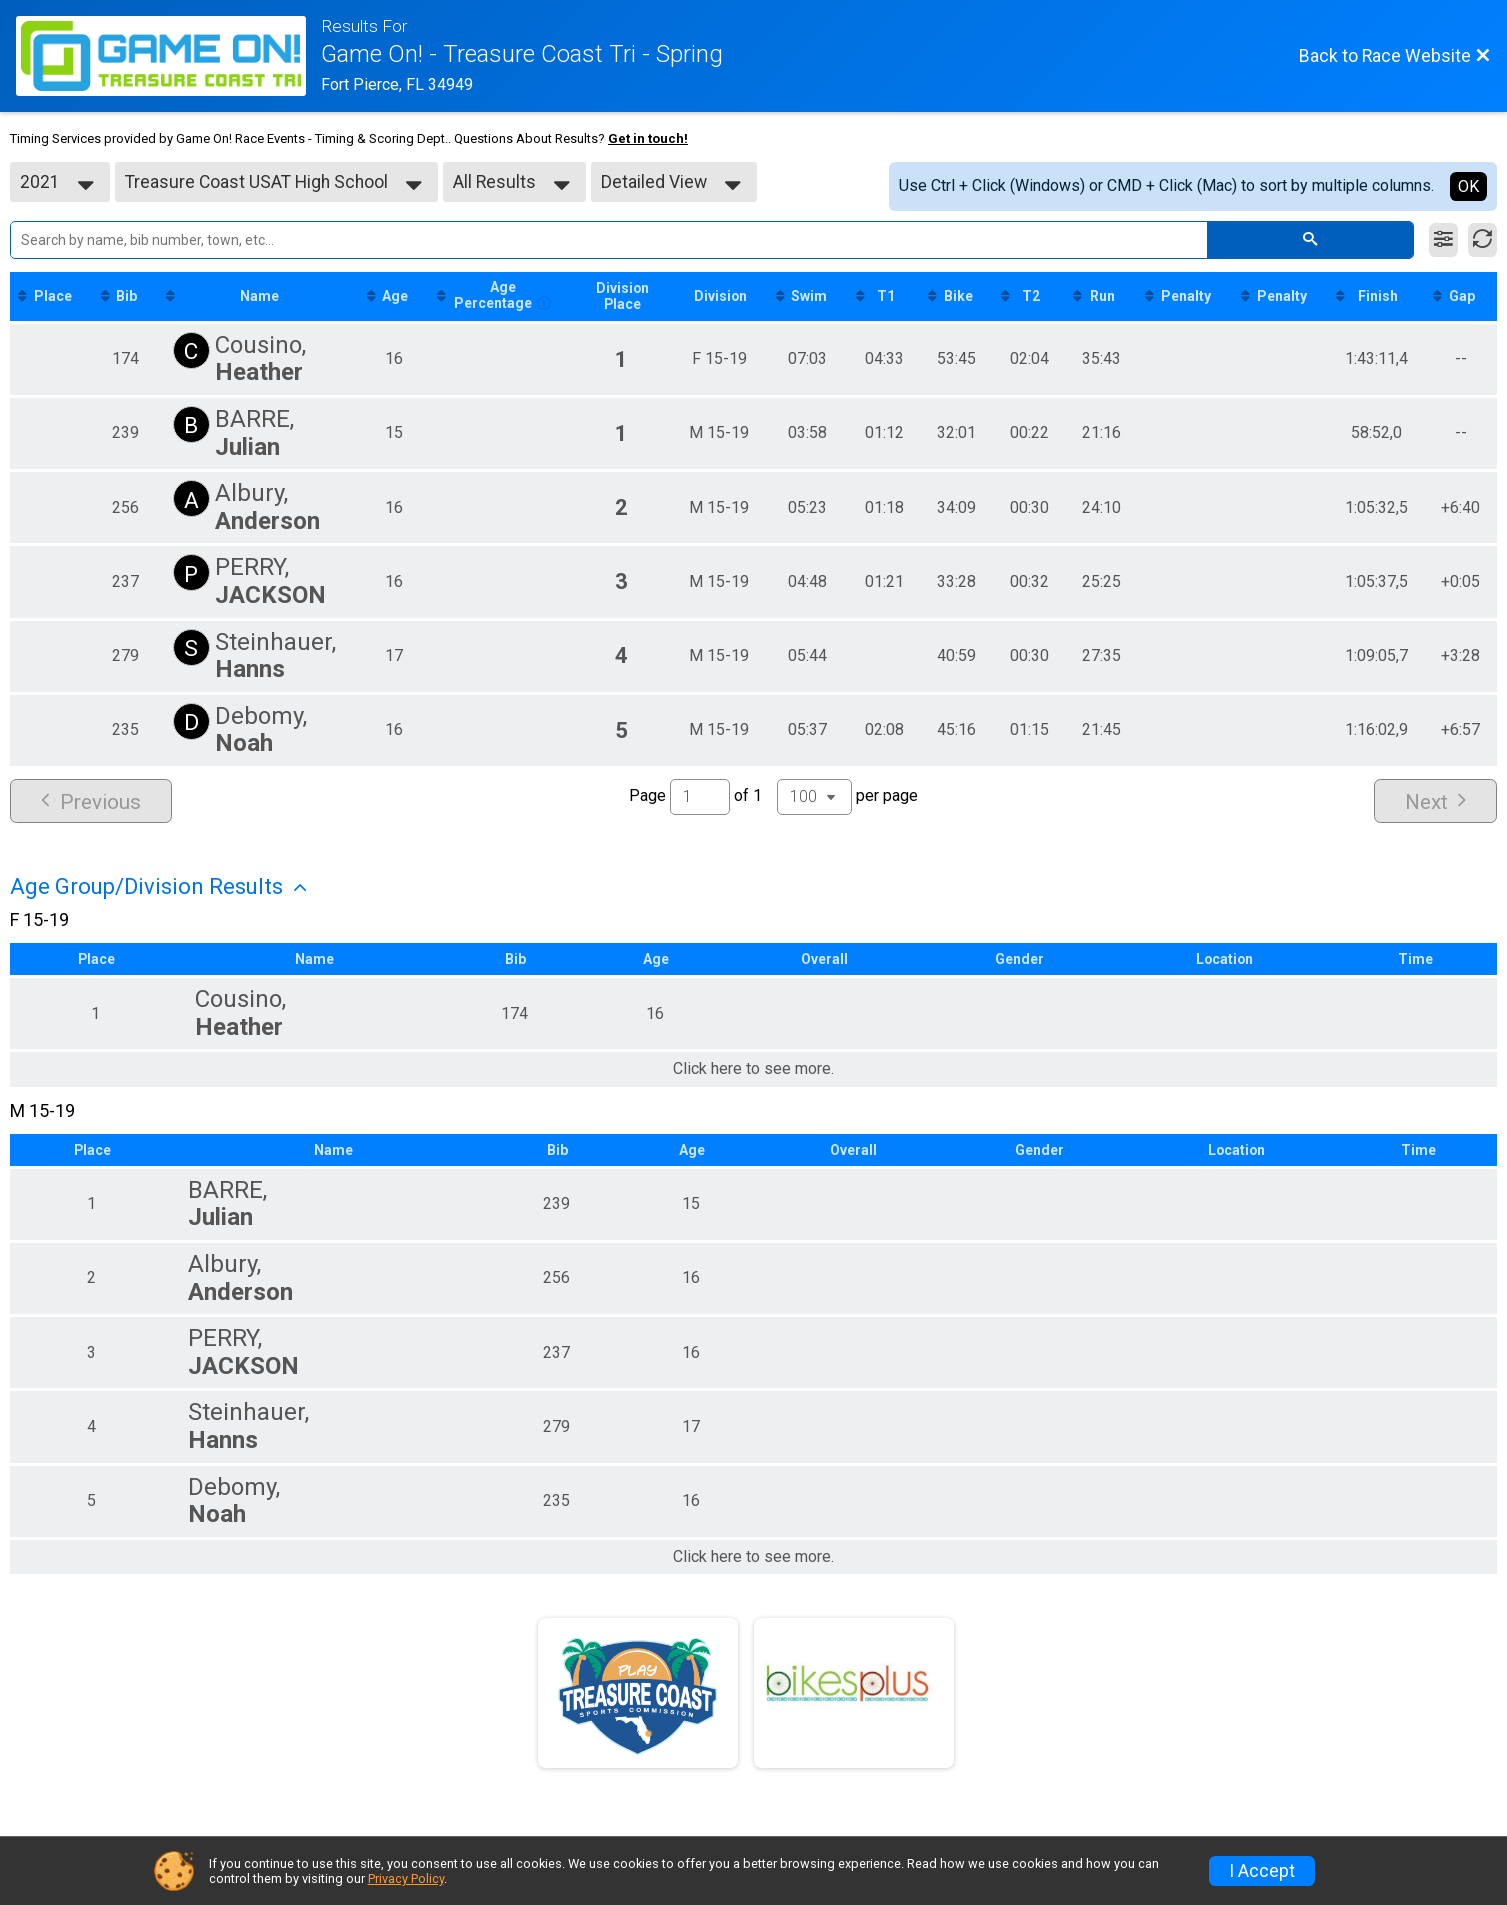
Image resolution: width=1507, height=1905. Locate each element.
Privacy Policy (406, 1878)
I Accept (1262, 1871)
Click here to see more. (753, 1070)
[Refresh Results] (1482, 240)
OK (1468, 186)
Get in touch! (648, 138)
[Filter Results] (1443, 240)
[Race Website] (168, 56)
